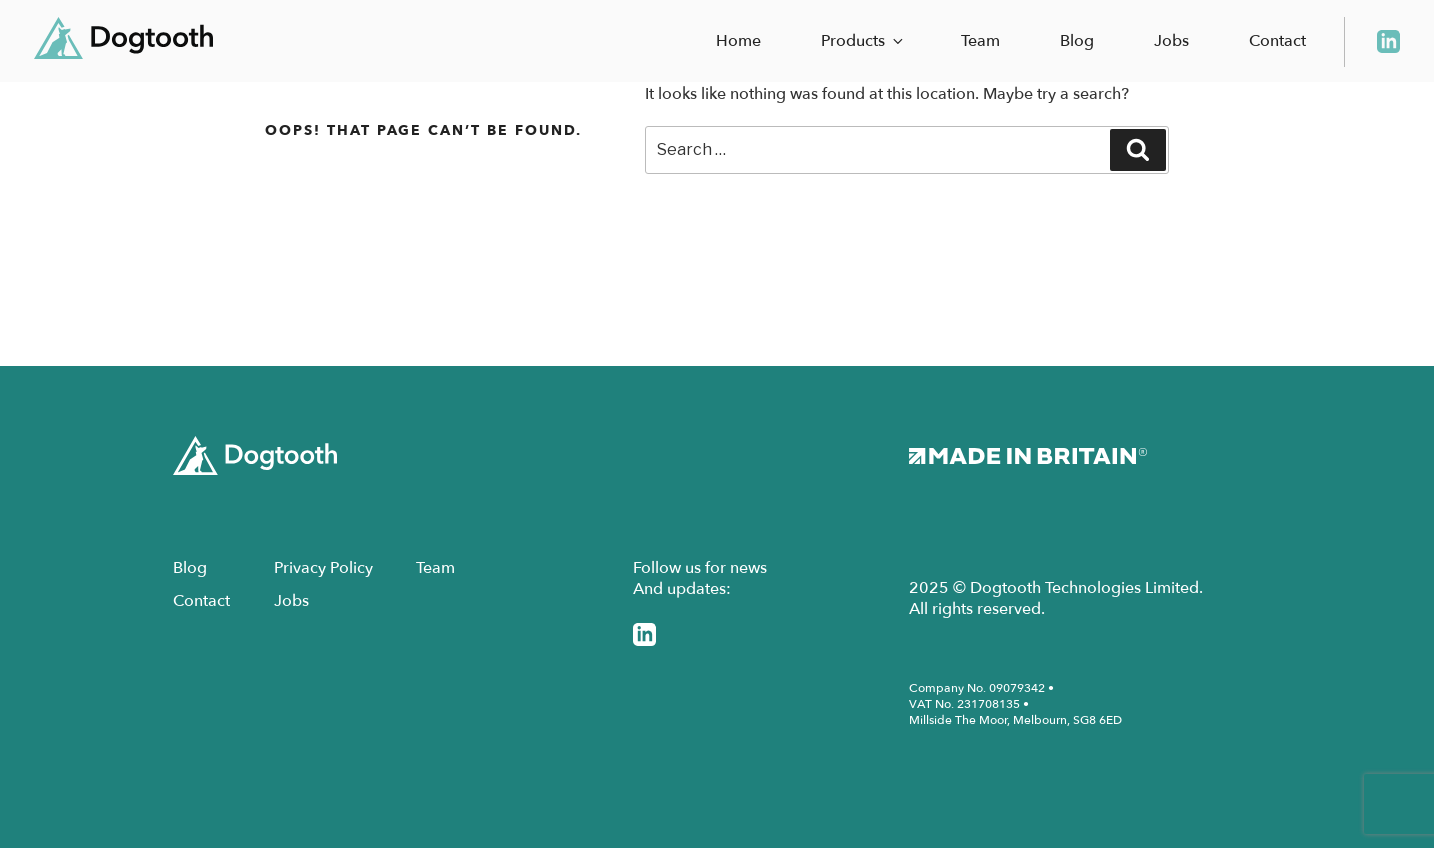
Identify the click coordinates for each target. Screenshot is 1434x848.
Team (980, 41)
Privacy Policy (323, 568)
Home (738, 41)
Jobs (1171, 41)
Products (863, 41)
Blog (1077, 41)
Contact (1277, 41)
